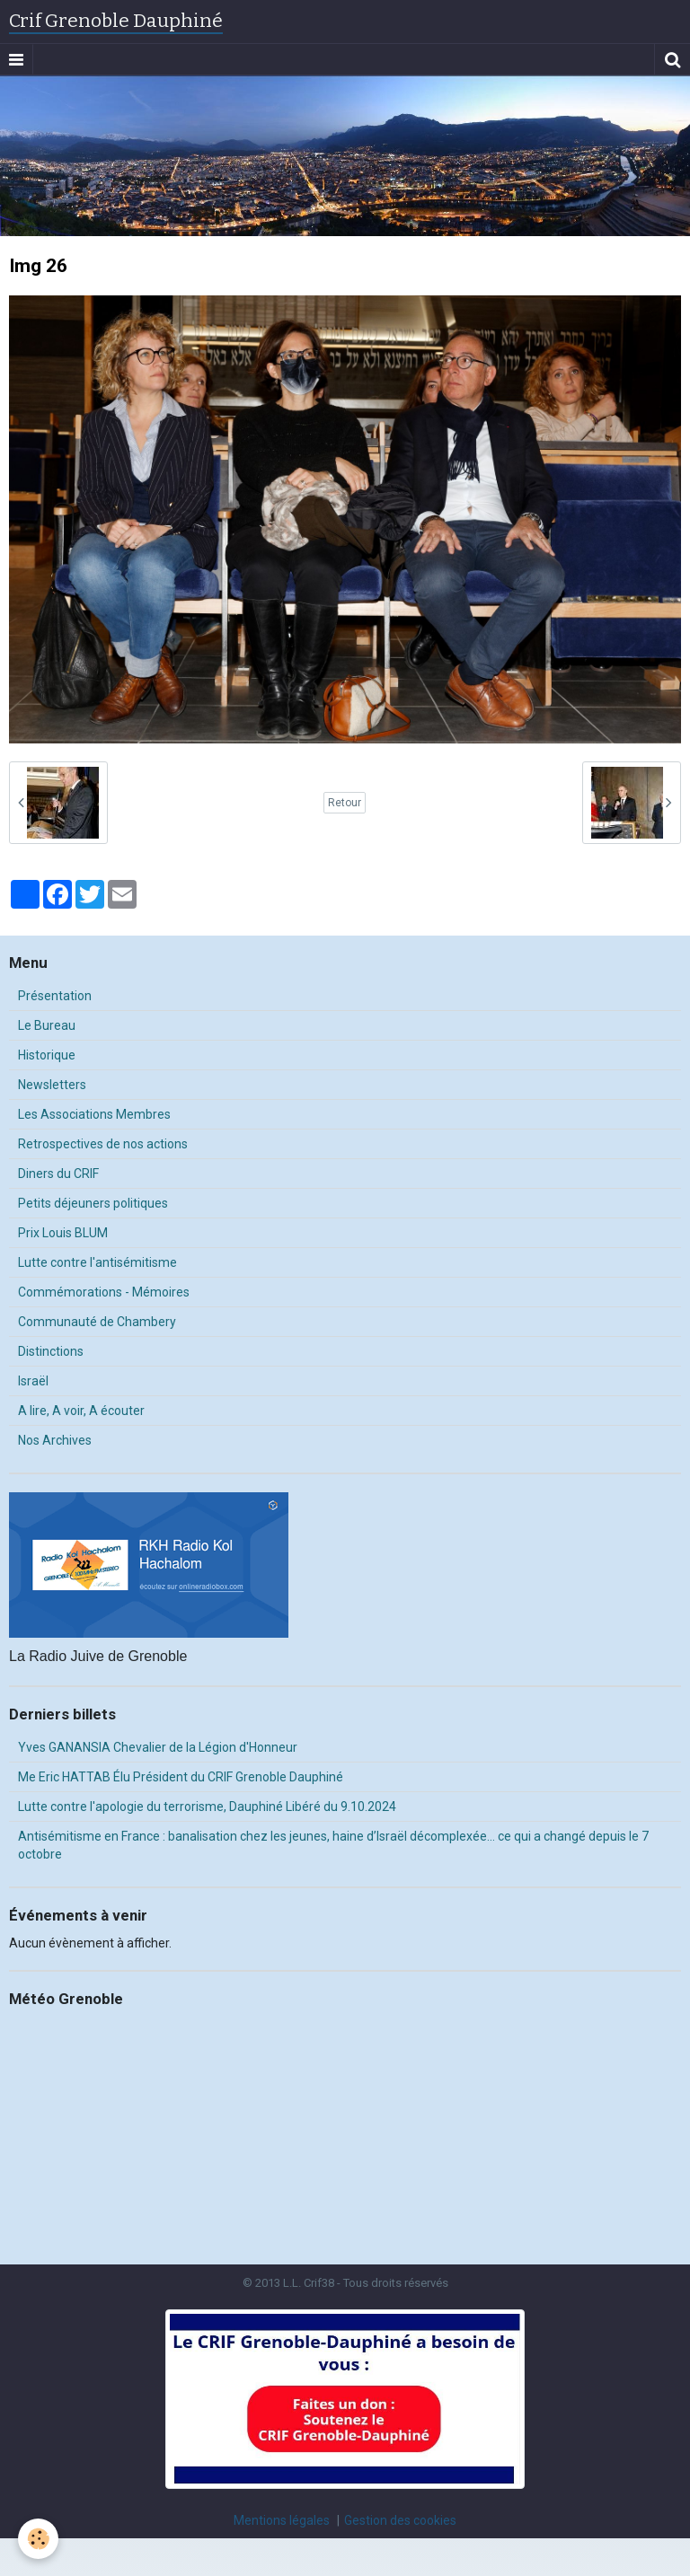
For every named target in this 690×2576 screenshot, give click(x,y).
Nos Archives (55, 1440)
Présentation (55, 996)
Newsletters (52, 1084)
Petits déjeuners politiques (93, 1203)
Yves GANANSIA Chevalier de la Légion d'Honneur (157, 1747)
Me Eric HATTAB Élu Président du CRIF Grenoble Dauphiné (180, 1777)
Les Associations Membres (94, 1114)
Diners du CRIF (58, 1173)
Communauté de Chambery (97, 1321)
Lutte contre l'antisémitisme (97, 1262)
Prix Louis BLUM (63, 1233)
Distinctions (51, 1351)
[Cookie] (38, 2539)
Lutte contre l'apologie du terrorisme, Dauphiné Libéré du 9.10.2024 (207, 1806)
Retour (344, 802)
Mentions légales (282, 2520)
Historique (46, 1055)
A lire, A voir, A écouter (81, 1410)
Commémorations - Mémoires (104, 1292)
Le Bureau (46, 1025)
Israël (33, 1381)
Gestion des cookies (400, 2520)
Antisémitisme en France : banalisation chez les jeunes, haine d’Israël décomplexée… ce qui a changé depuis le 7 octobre (333, 1845)
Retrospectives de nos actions (103, 1144)
